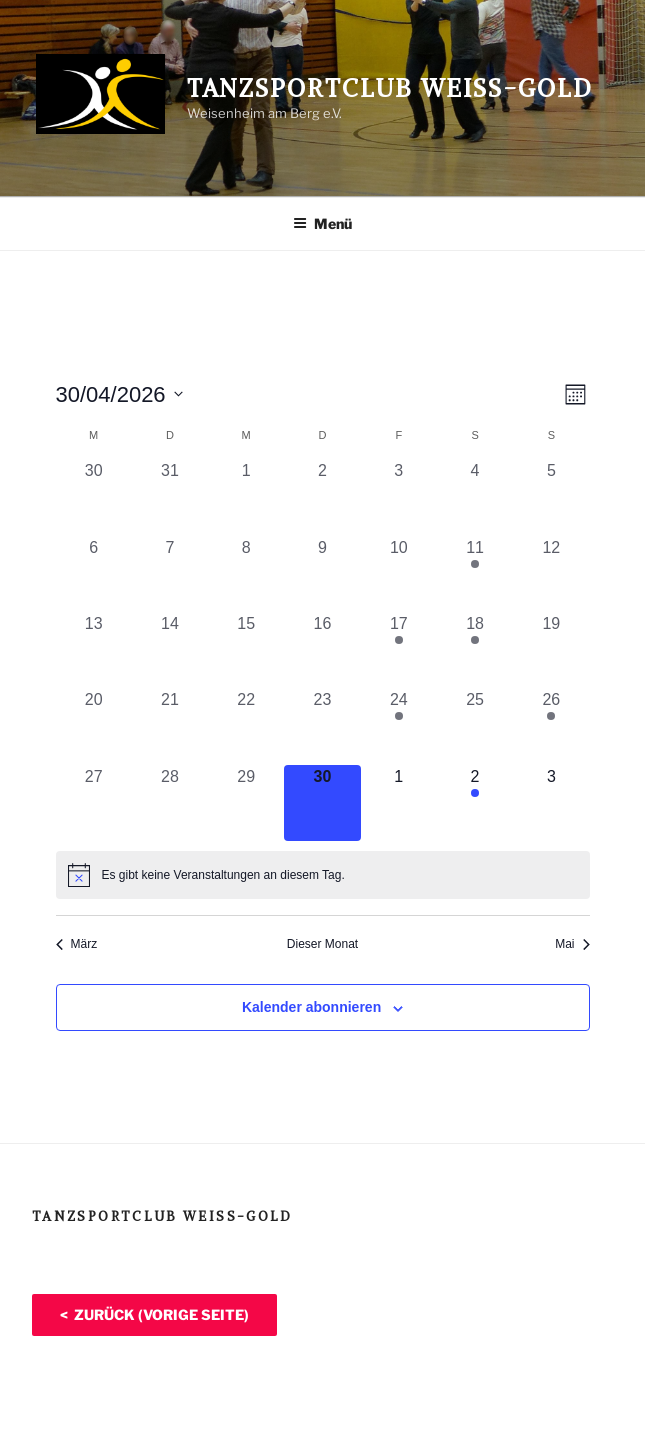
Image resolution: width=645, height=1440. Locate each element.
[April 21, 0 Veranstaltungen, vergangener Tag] (170, 726)
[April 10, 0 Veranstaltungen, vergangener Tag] (399, 574)
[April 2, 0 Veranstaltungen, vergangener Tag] (322, 497)
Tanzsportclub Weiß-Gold (390, 88)
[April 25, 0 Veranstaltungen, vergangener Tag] (475, 726)
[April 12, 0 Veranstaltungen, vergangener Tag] (551, 574)
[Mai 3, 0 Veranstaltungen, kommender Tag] (551, 803)
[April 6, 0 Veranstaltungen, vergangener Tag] (94, 574)
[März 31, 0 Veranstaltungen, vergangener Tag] (170, 497)
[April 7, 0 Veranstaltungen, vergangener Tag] (170, 574)
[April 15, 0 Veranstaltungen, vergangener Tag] (246, 650)
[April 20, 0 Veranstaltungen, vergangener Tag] (94, 726)
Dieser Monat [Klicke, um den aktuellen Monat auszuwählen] (322, 944)
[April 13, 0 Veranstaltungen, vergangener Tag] (94, 650)
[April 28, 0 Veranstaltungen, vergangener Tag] (170, 803)
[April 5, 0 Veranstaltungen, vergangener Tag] (551, 497)
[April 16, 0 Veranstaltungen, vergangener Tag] (322, 650)
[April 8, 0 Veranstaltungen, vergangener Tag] (246, 574)
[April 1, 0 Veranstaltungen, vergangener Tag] (246, 497)
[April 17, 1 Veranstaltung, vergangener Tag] (399, 650)
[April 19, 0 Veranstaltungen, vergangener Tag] (551, 650)
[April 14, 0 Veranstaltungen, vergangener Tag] (170, 650)
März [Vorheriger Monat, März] (77, 944)
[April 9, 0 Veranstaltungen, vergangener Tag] (322, 574)
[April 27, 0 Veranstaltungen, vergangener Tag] (94, 803)
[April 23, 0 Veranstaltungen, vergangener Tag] (322, 726)
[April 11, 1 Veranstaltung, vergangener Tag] (475, 574)
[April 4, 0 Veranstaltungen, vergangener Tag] (475, 497)
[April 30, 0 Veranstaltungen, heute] (322, 803)
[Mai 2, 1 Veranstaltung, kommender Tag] (475, 803)
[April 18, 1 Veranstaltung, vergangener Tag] (475, 650)
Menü (322, 223)
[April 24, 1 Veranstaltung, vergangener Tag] (399, 726)
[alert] (323, 875)
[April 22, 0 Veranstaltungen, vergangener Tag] (246, 726)
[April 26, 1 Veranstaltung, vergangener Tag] (551, 726)
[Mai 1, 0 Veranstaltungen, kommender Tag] (399, 803)
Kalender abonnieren (311, 1007)
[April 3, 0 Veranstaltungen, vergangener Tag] (399, 497)
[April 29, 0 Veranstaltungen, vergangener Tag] (246, 803)
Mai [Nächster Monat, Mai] (572, 944)
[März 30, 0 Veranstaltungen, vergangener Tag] (94, 497)
